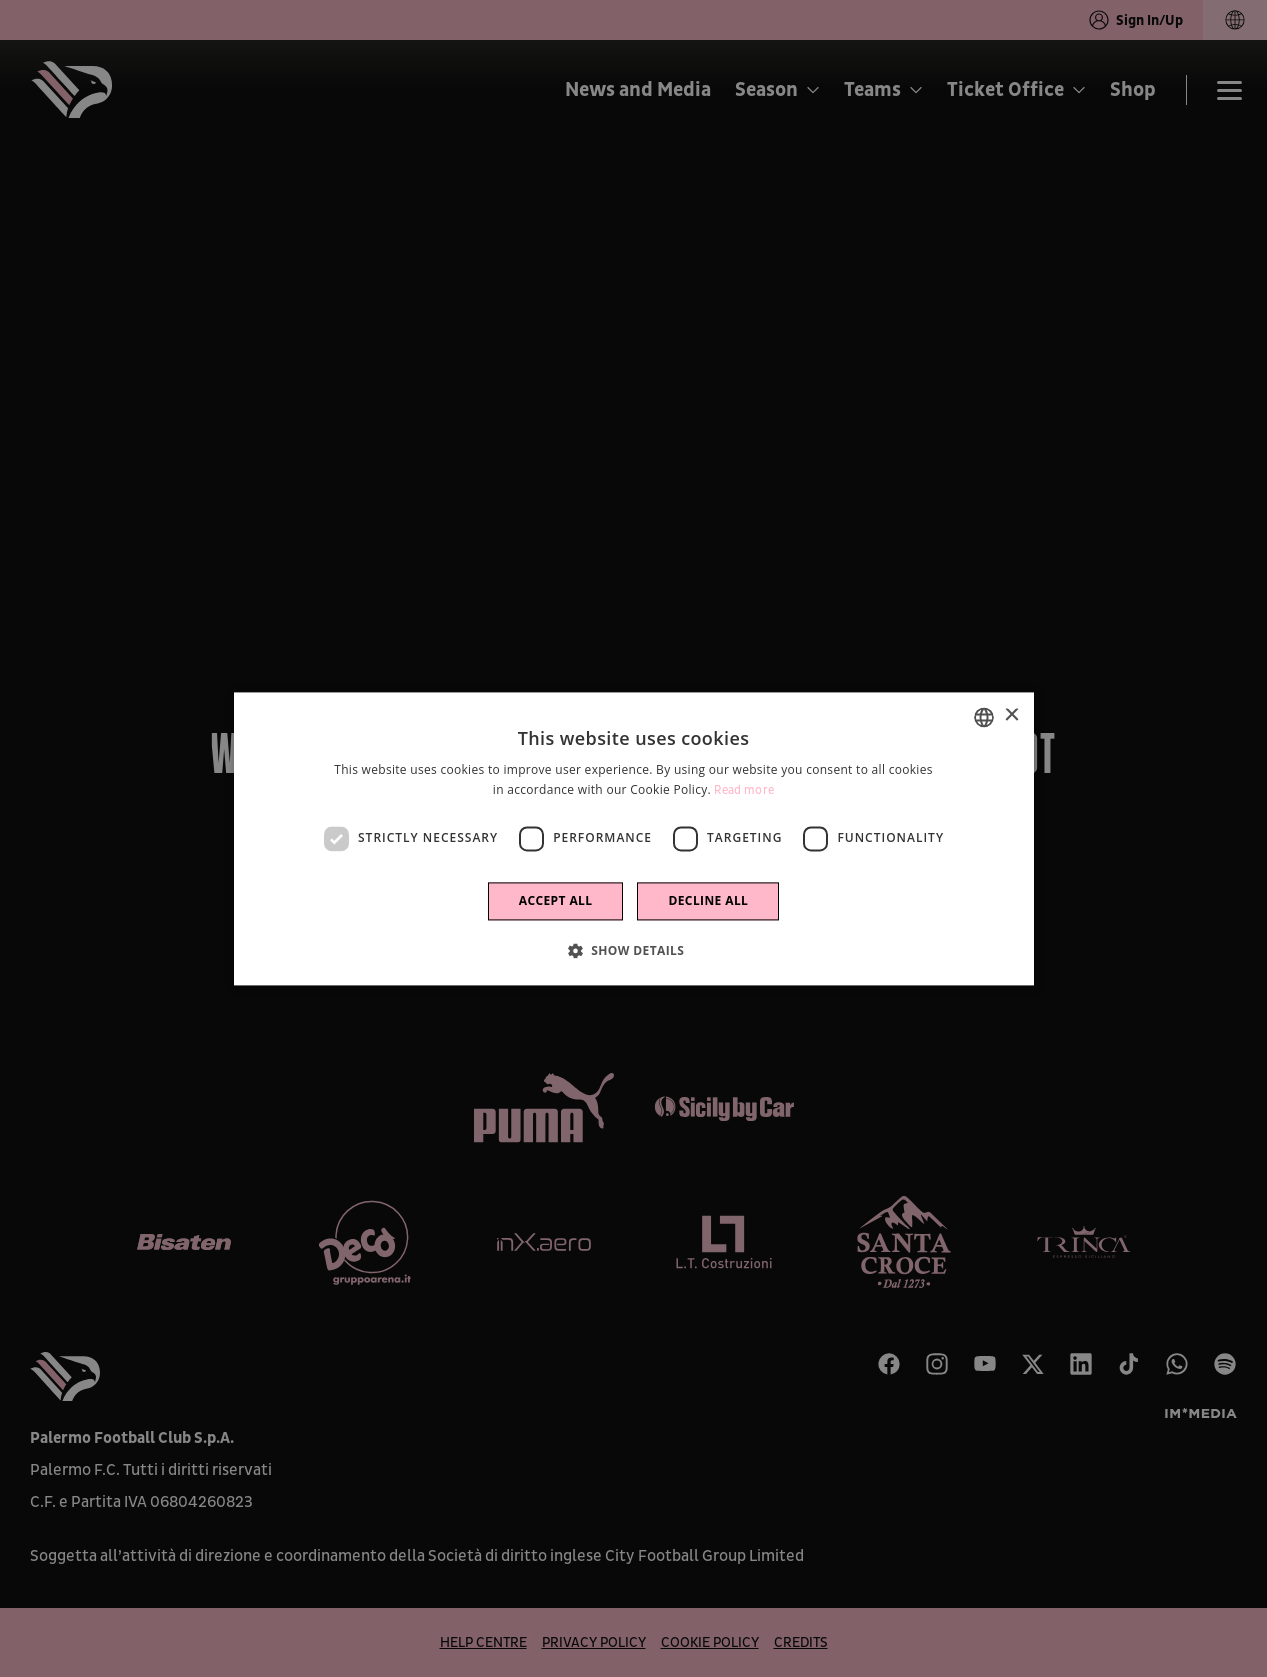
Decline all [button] (708, 900)
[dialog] (634, 838)
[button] (634, 950)
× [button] (1011, 715)
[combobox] (984, 717)
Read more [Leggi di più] (744, 790)
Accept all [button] (556, 900)
